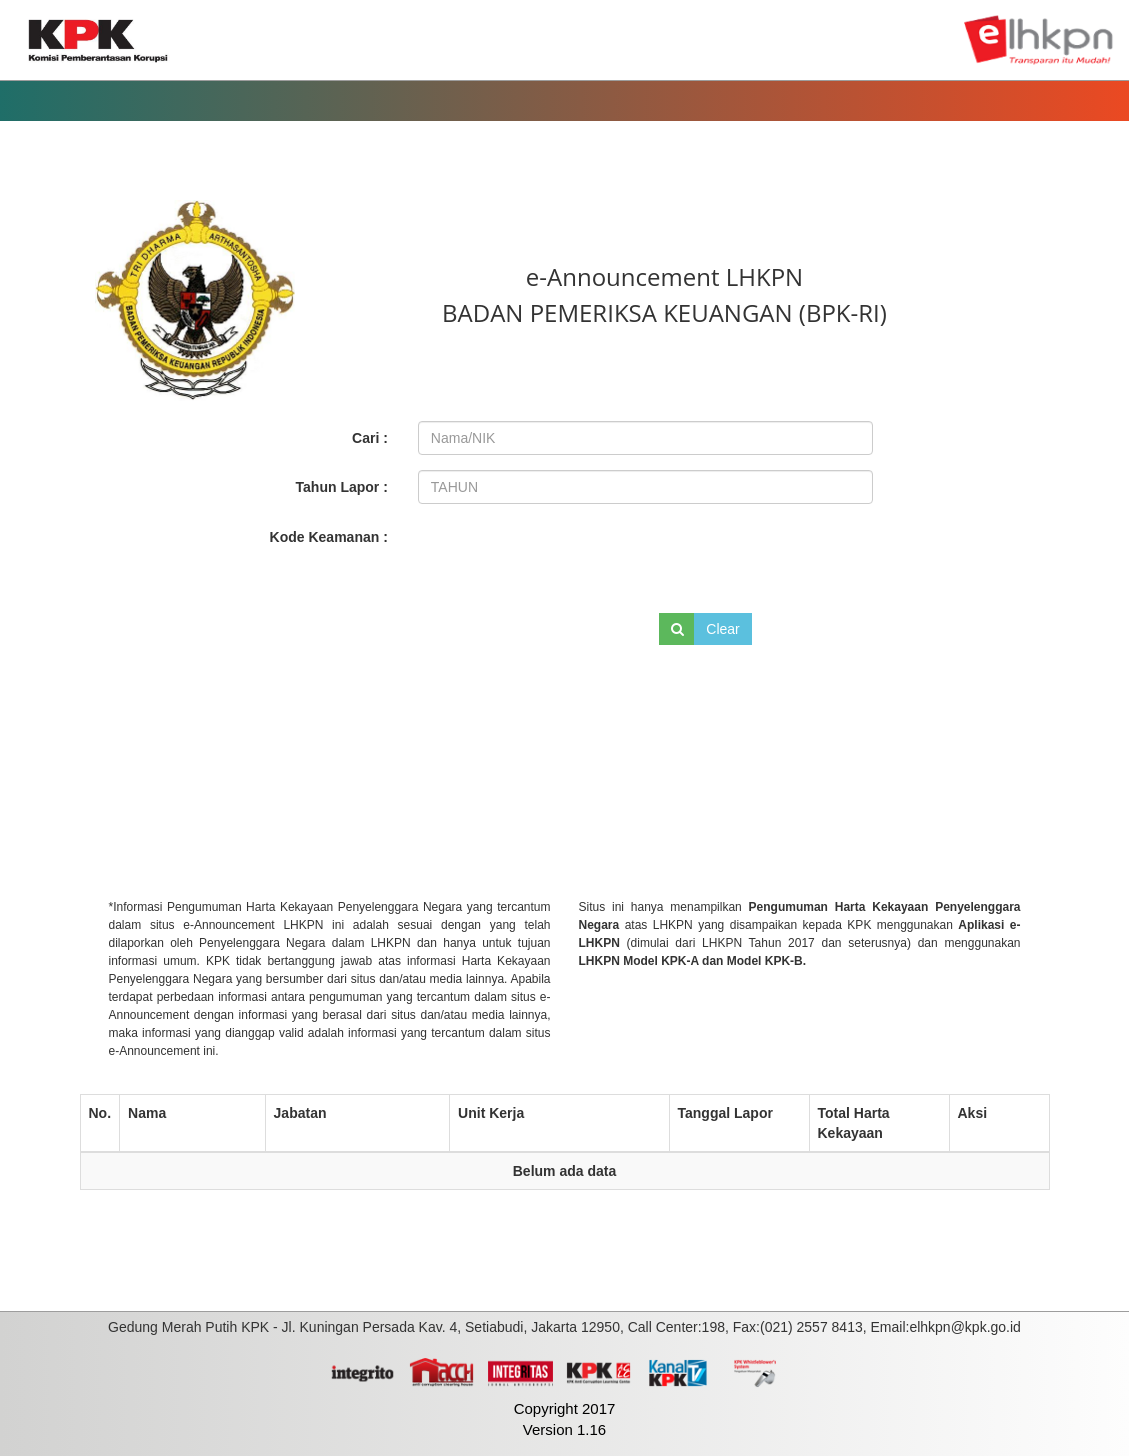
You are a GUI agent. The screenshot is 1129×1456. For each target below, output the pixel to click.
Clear (722, 629)
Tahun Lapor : (342, 487)
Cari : (370, 438)
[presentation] (553, 555)
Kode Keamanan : (329, 537)
